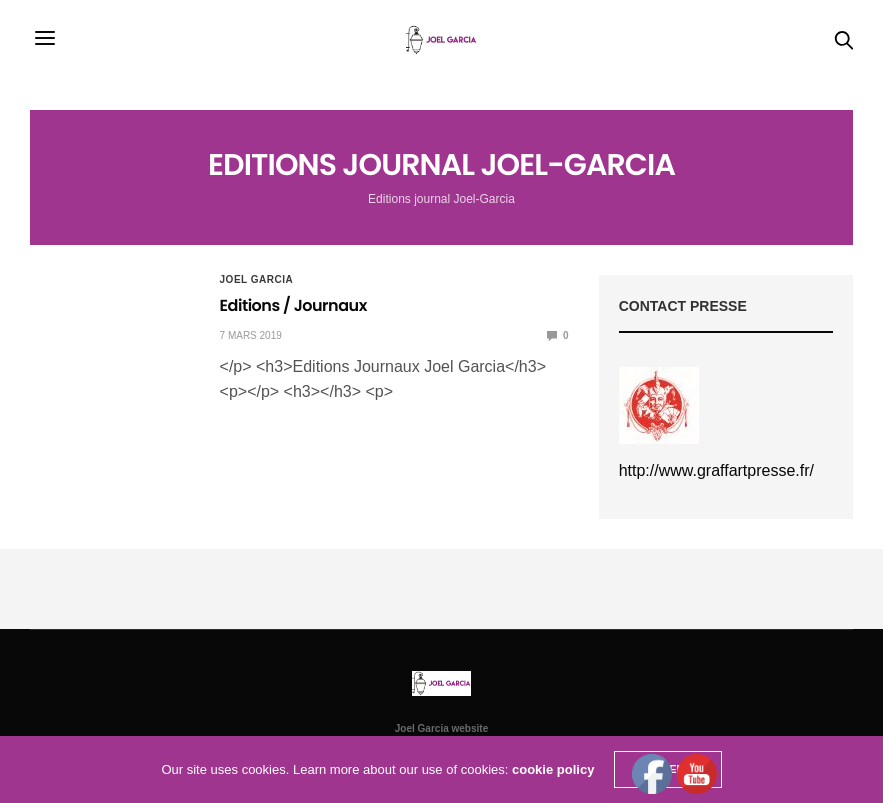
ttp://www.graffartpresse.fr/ (721, 470)
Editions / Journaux (293, 305)
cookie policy (553, 769)
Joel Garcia (257, 280)
